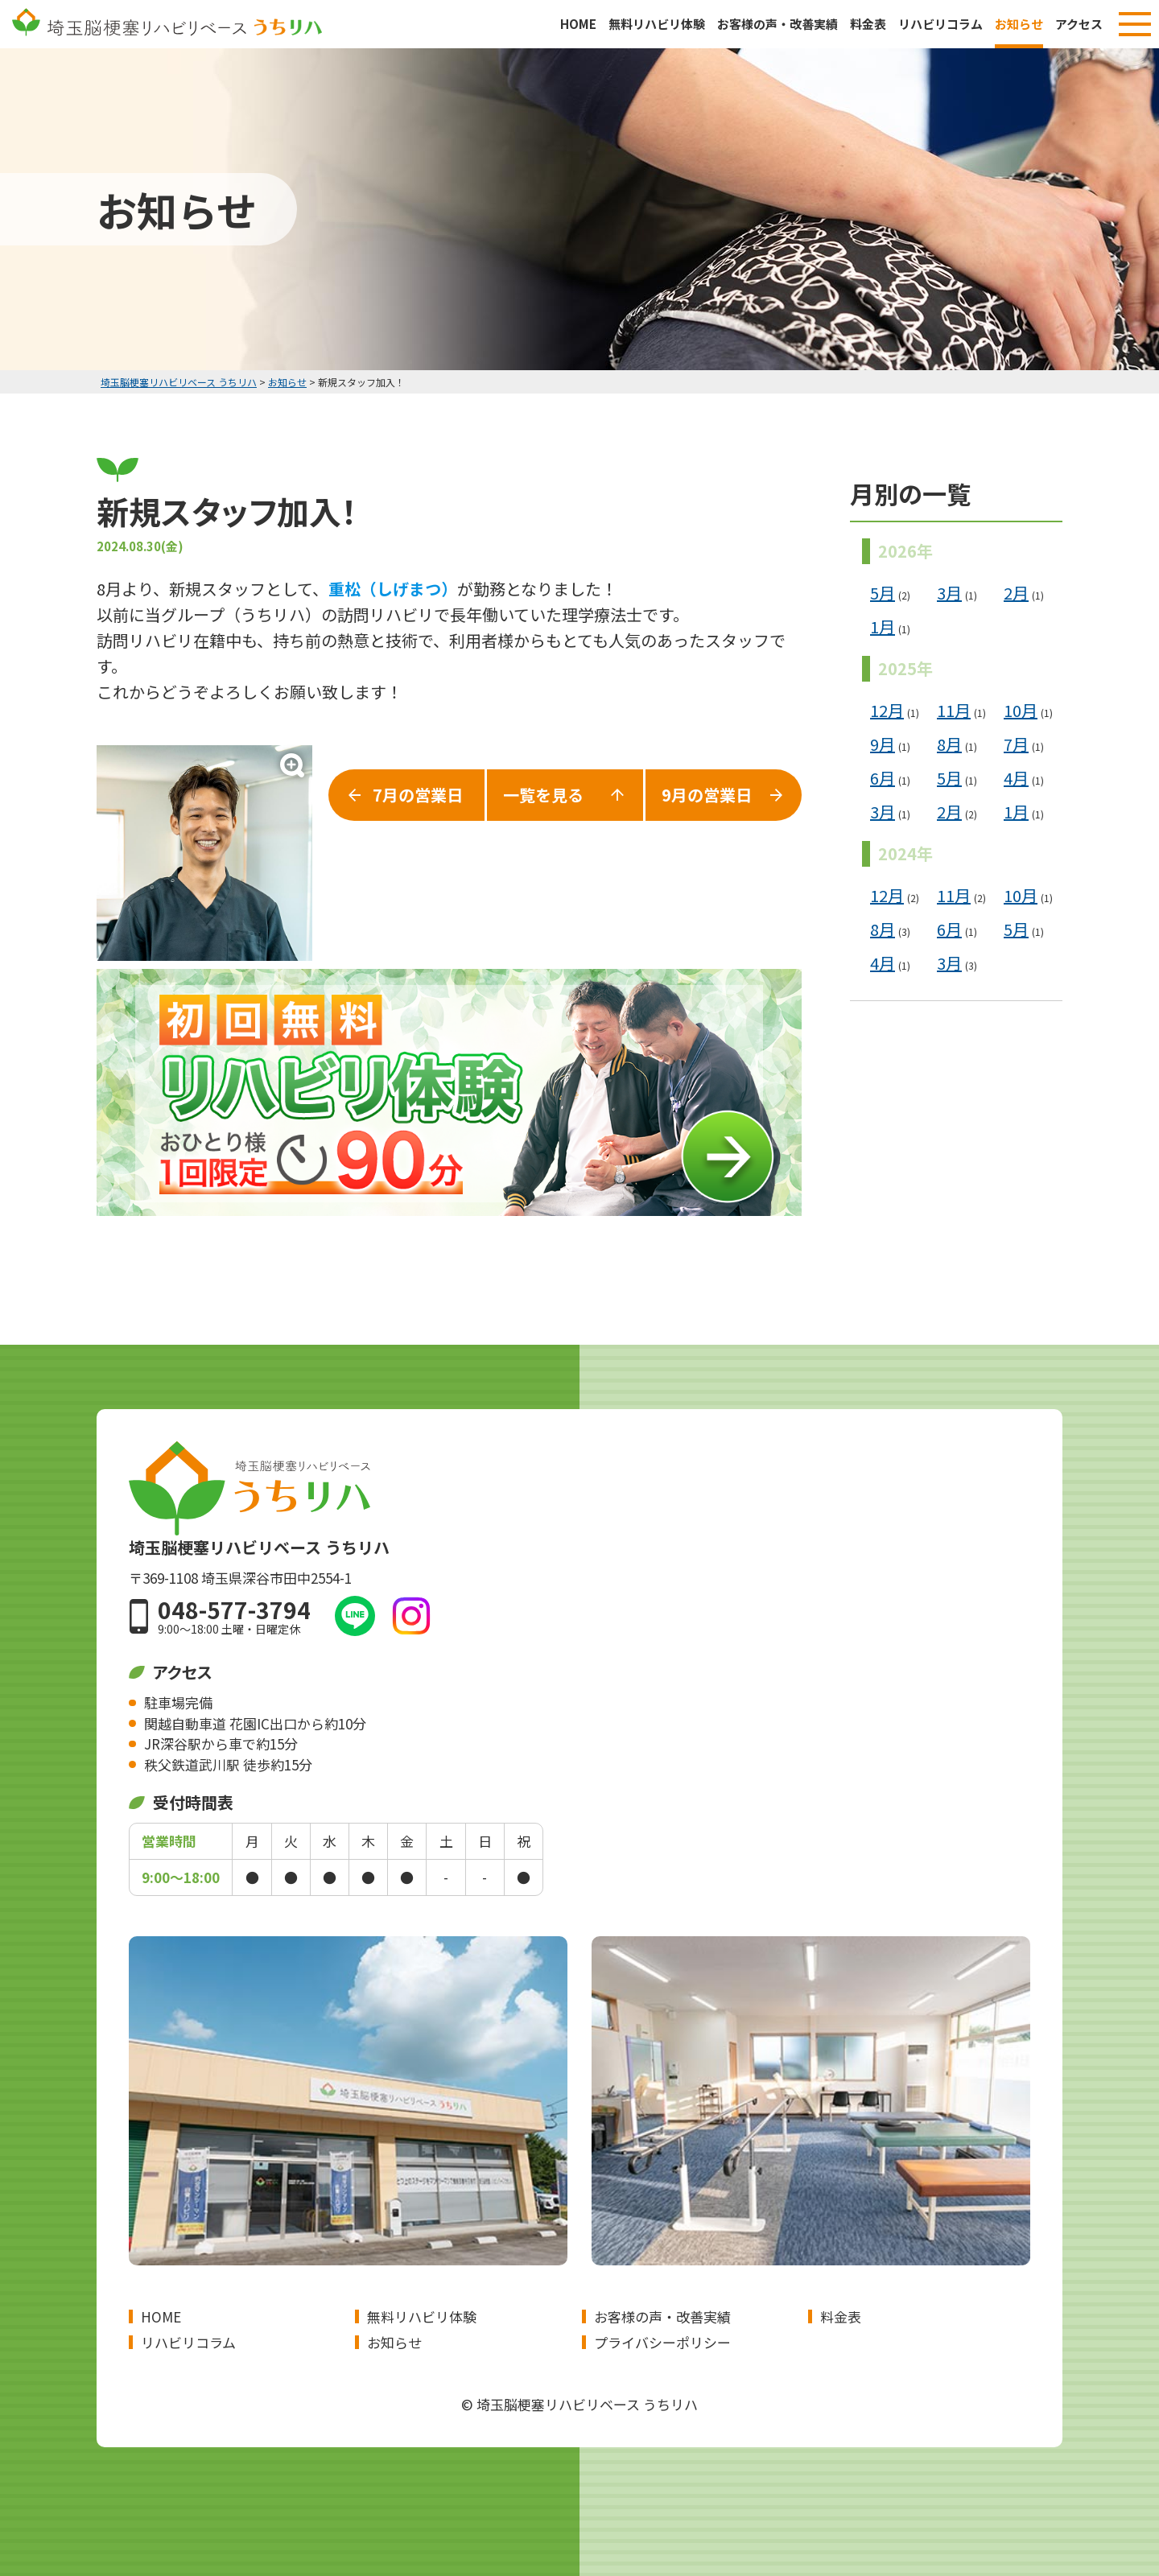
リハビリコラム (940, 23)
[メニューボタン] (1135, 24)
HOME (578, 23)
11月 (954, 710)
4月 (1016, 777)
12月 (887, 710)
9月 (882, 744)
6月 (882, 777)
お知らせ (1019, 23)
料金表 (868, 23)
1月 (882, 626)
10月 (1020, 710)
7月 (1016, 744)
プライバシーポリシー (662, 2342)
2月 (1016, 592)
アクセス (1079, 23)
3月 (949, 592)
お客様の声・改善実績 (777, 23)
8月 (949, 744)
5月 (882, 592)
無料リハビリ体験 (656, 23)
